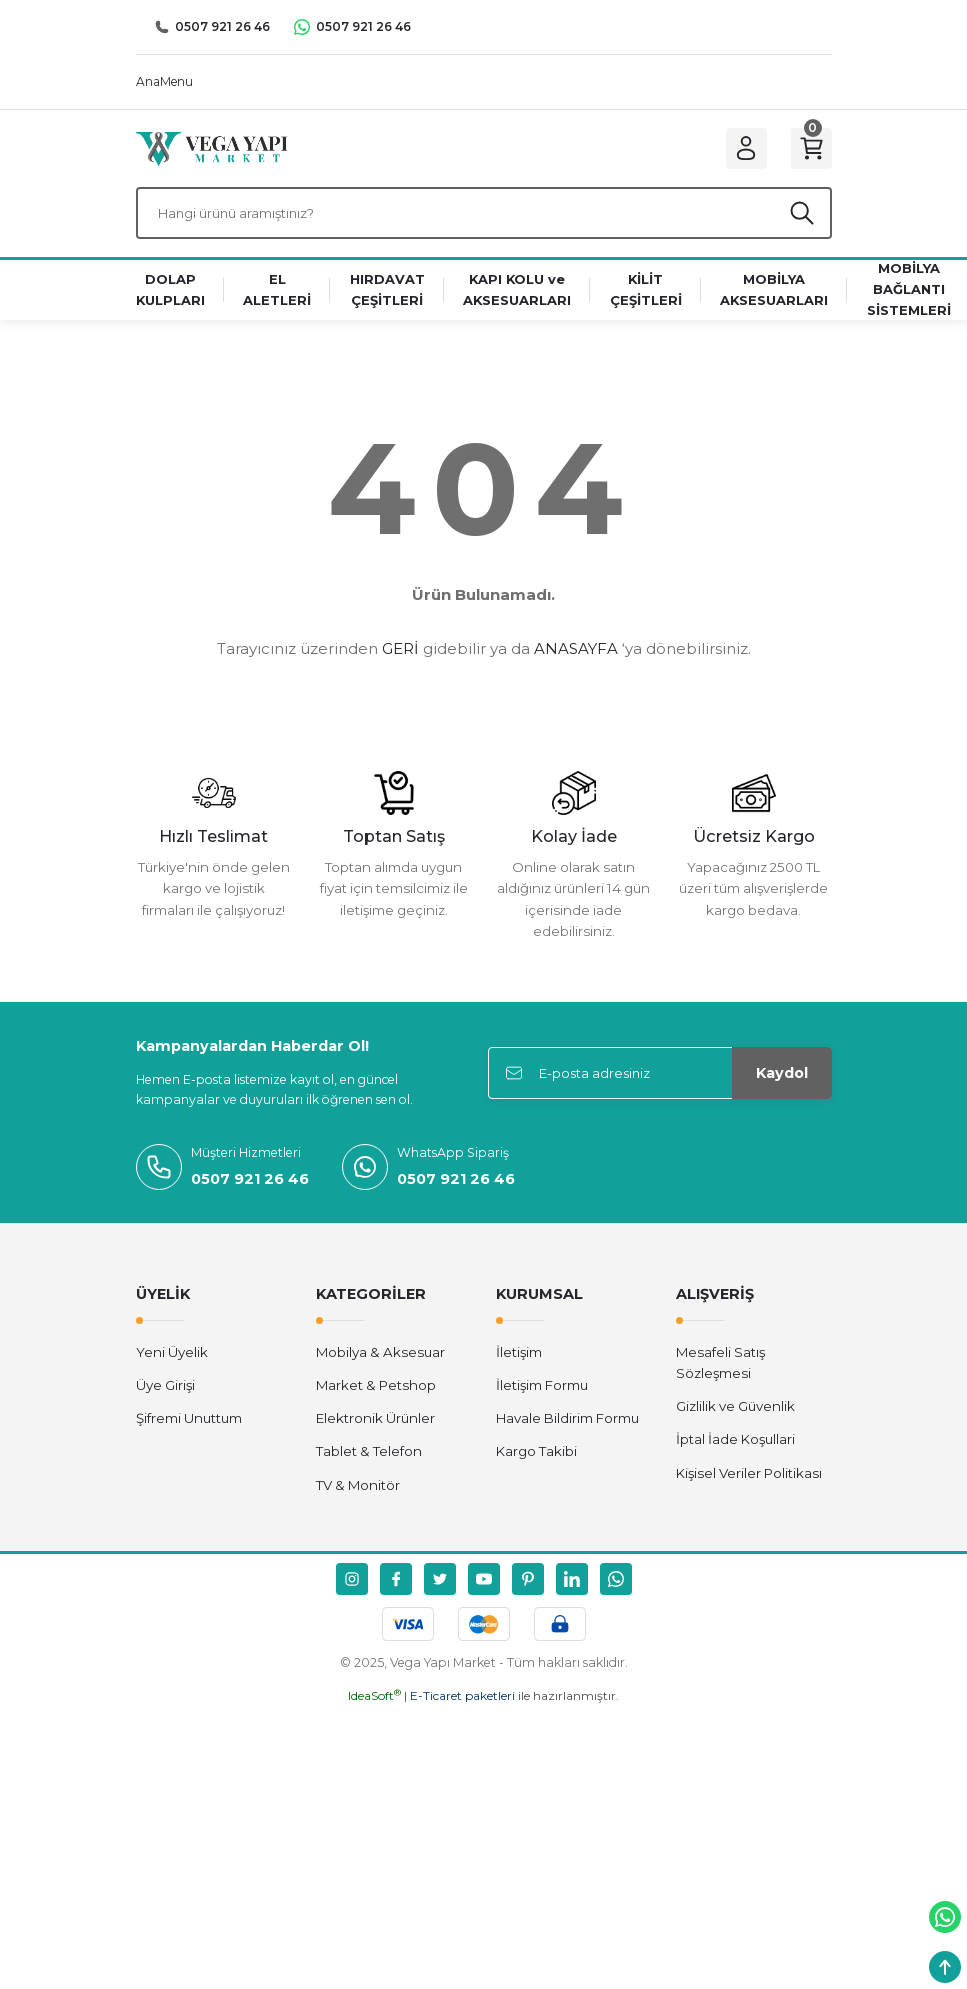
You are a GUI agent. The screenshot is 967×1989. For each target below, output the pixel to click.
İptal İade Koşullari (735, 1445)
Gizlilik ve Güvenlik (735, 1412)
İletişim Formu (542, 1390)
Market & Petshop (376, 1390)
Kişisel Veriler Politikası (749, 1478)
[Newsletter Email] (660, 1078)
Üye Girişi (165, 1390)
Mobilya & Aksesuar (380, 1357)
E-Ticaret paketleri (462, 1701)
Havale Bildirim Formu (567, 1424)
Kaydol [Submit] (782, 1078)
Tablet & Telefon (369, 1457)
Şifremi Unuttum (189, 1424)
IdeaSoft (374, 1701)
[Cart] (810, 150)
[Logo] (212, 149)
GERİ (400, 654)
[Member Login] (742, 150)
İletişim (519, 1357)
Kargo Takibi (536, 1457)
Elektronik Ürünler (375, 1424)
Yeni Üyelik (172, 1357)
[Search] (484, 217)
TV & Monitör (358, 1490)
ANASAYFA (576, 654)
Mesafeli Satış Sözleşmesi (720, 1367)
